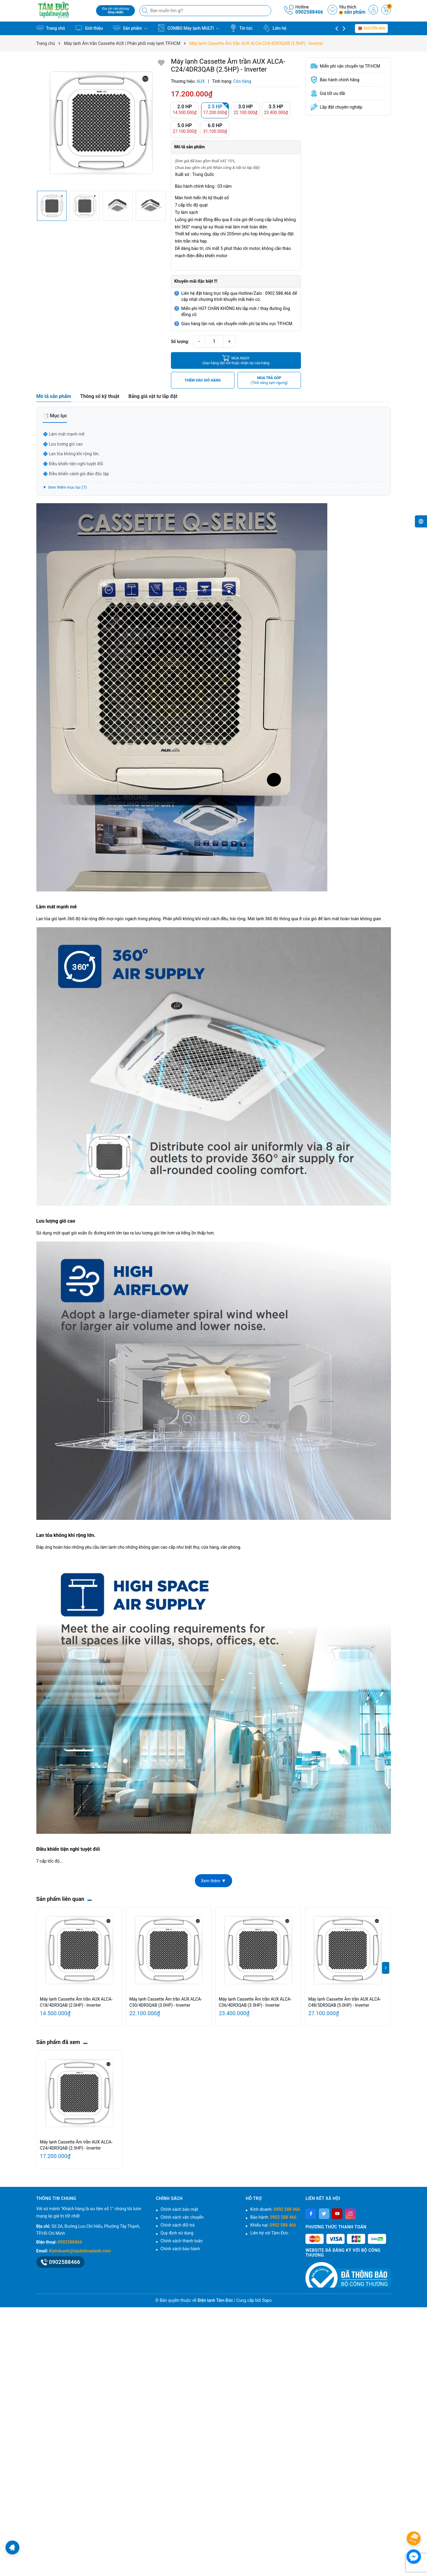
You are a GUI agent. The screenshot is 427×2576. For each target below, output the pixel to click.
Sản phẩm (130, 28)
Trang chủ (50, 28)
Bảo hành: (273, 2217)
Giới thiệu (89, 28)
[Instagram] (350, 2213)
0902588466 (309, 12)
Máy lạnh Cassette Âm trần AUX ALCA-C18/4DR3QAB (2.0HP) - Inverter (76, 2002)
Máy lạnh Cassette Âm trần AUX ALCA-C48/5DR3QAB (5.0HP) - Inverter (344, 2002)
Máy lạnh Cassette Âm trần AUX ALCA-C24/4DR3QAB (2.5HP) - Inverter (76, 2145)
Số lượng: (180, 341)
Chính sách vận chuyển (182, 2217)
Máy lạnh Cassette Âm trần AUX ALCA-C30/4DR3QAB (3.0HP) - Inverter (165, 2002)
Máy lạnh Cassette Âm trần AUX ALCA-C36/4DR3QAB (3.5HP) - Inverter (255, 2002)
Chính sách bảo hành (180, 2248)
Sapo (267, 2300)
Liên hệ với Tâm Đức (269, 2233)
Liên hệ (274, 28)
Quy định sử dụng (177, 2233)
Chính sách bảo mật (179, 2209)
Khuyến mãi (371, 28)
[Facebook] (310, 2213)
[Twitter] (324, 2213)
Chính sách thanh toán (182, 2240)
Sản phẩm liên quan (60, 1899)
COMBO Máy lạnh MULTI (188, 28)
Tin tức (241, 28)
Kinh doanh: (275, 2209)
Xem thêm (213, 1881)
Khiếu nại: (273, 2225)
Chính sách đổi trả (178, 2225)
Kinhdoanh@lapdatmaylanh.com (80, 2250)
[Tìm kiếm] (145, 10)
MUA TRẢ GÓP (269, 380)
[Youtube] (337, 2213)
